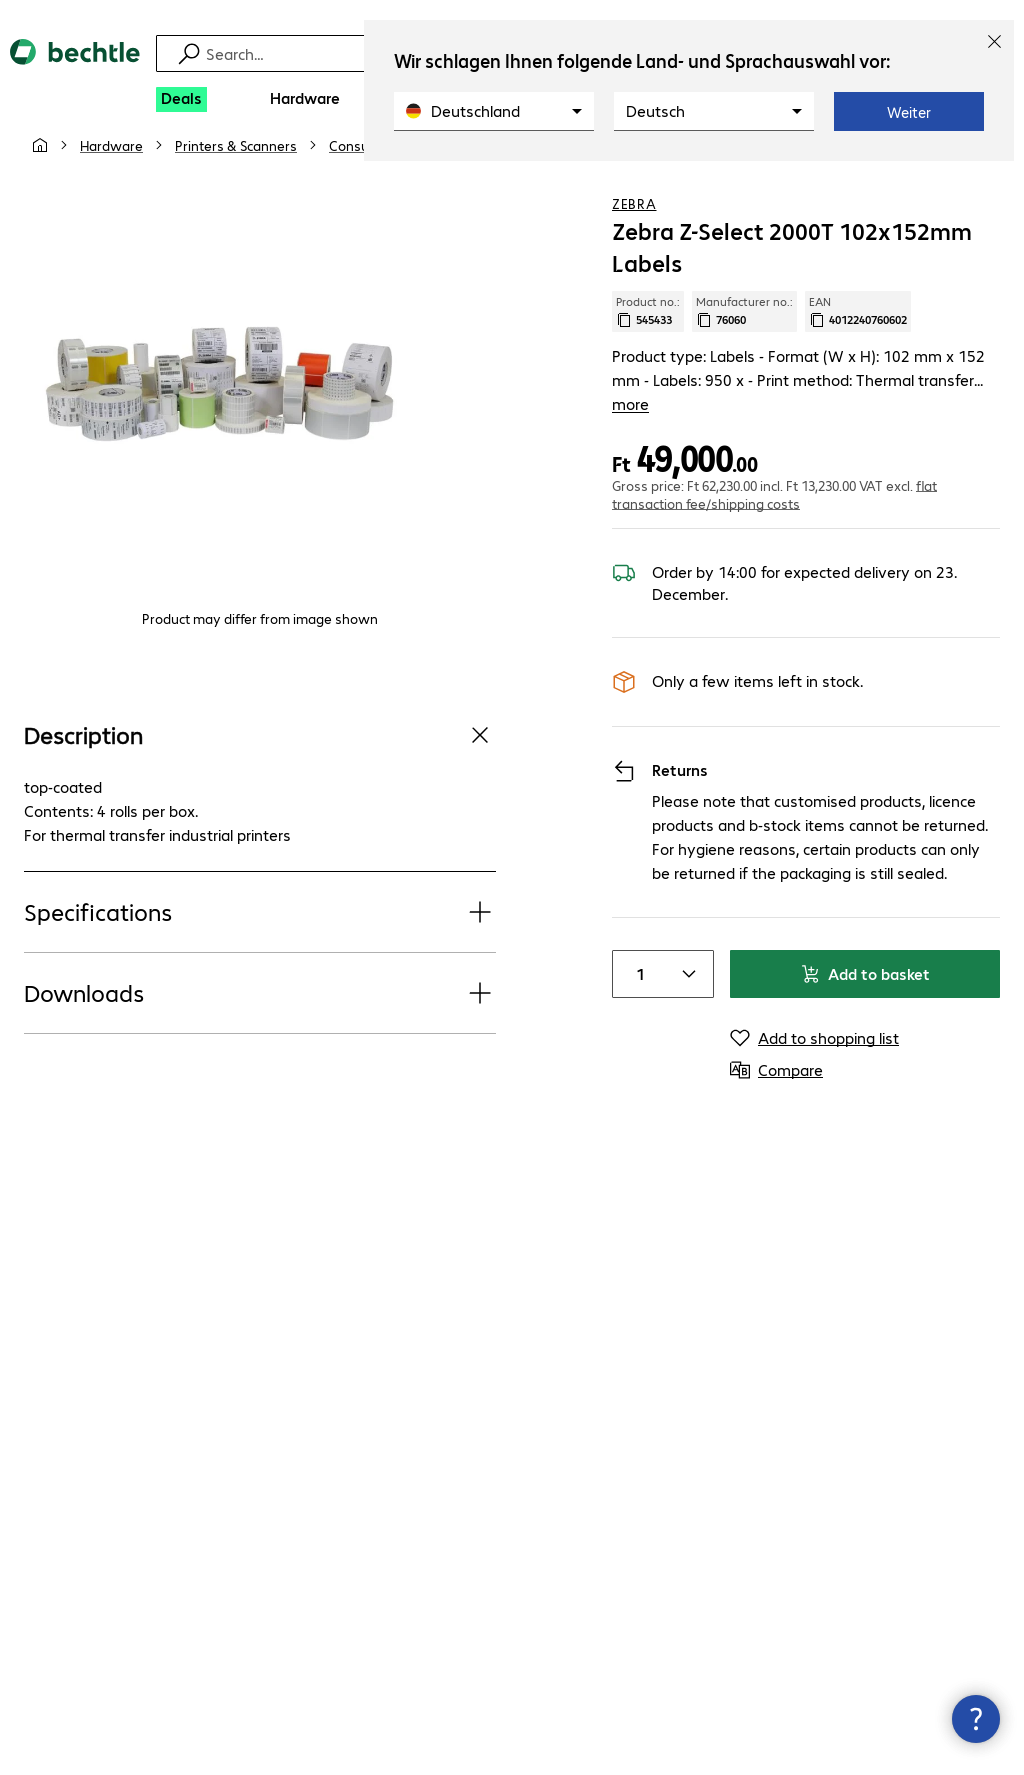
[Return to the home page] (75, 69)
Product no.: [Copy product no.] (648, 347)
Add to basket (865, 985)
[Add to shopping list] (944, 179)
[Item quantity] (637, 986)
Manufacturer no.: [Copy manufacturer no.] (744, 347)
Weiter (909, 112)
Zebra (634, 239)
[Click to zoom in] (220, 423)
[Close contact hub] (976, 1719)
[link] (569, 181)
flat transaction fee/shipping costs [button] (774, 506)
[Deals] (181, 99)
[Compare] (984, 179)
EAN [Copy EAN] (858, 347)
